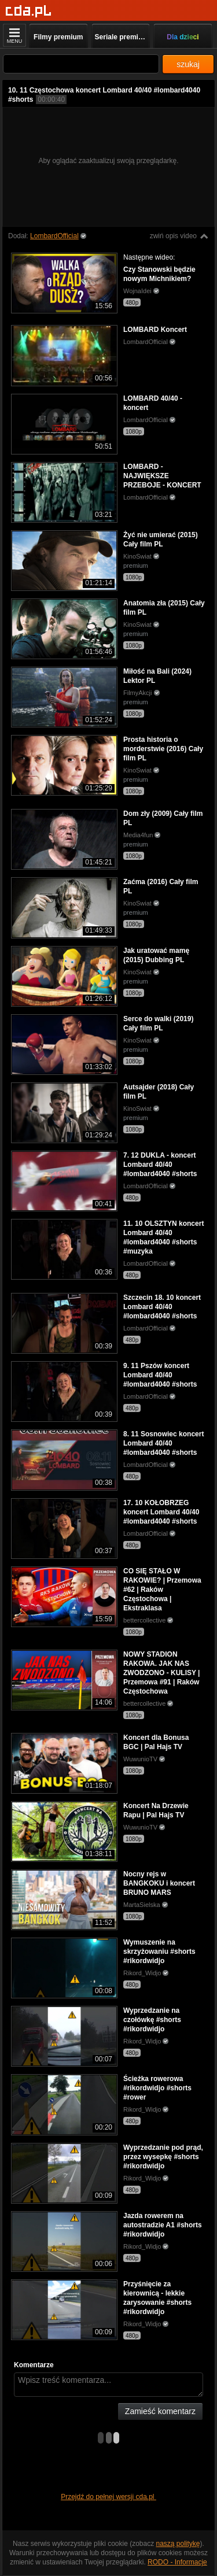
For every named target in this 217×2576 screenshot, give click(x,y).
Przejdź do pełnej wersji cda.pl (108, 2497)
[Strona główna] (29, 11)
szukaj (188, 64)
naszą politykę (178, 2544)
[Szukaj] (81, 63)
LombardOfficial (54, 236)
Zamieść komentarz (160, 2411)
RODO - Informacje (177, 2562)
